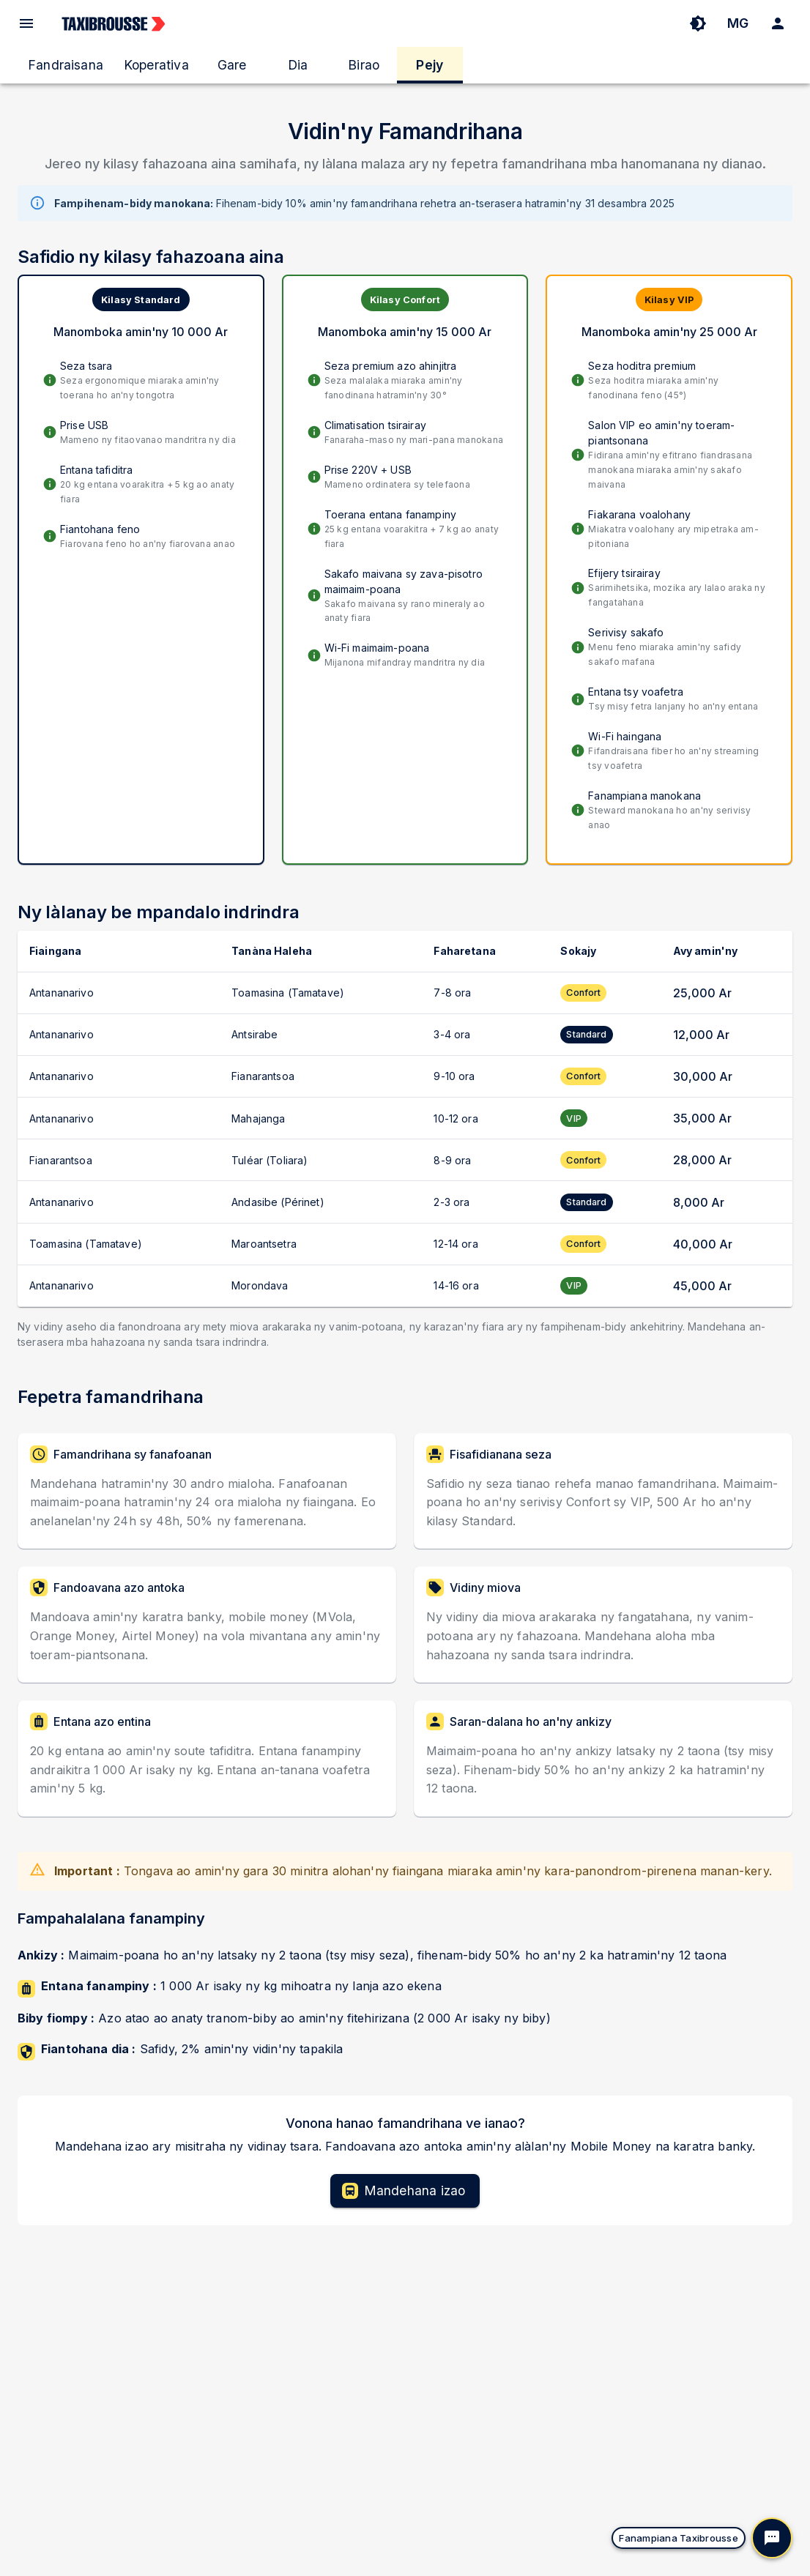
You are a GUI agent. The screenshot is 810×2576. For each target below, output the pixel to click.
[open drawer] (26, 23)
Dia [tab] (298, 64)
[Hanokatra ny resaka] (771, 2537)
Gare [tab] (232, 64)
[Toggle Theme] (698, 23)
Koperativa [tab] (156, 64)
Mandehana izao (403, 2191)
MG (737, 23)
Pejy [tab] (429, 64)
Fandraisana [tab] (65, 64)
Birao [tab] (363, 64)
